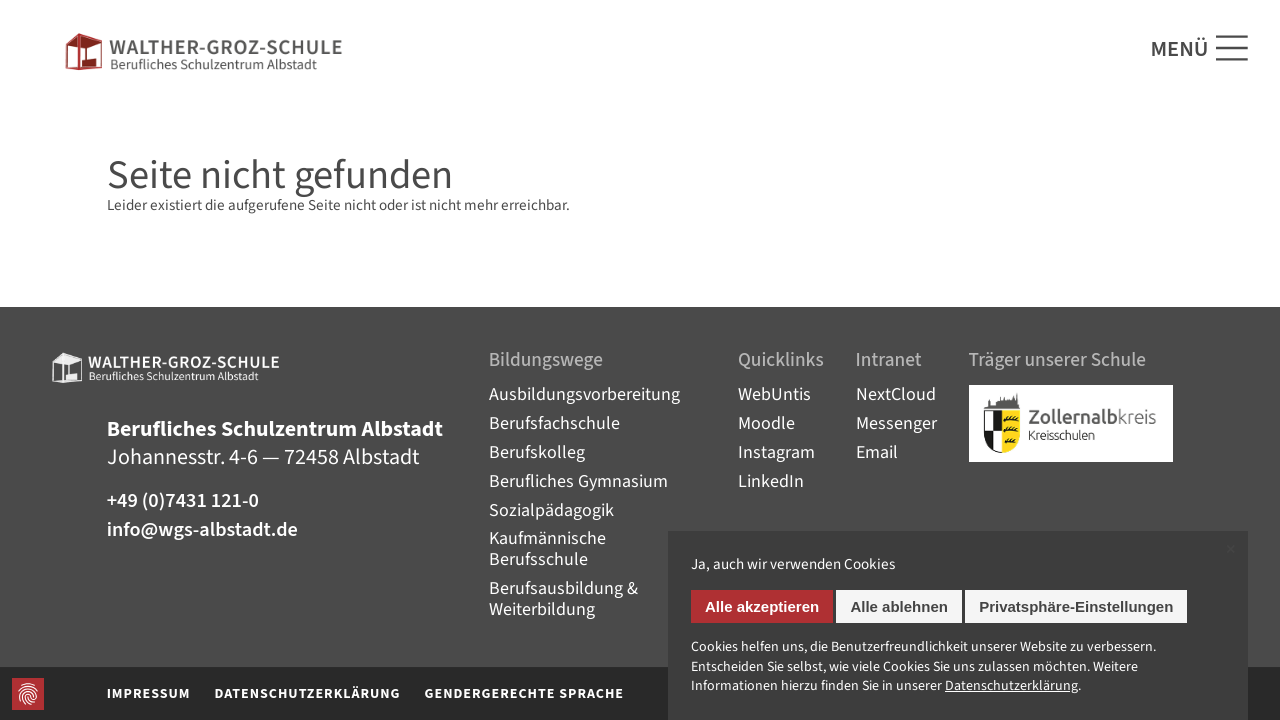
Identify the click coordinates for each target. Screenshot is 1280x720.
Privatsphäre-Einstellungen (1076, 606)
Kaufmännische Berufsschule (547, 549)
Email (877, 452)
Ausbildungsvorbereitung (584, 394)
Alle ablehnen (899, 606)
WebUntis (774, 394)
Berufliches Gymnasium (578, 481)
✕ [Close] (1230, 549)
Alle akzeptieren (762, 606)
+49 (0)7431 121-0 (183, 501)
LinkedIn (771, 481)
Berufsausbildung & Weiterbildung (563, 599)
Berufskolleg (537, 452)
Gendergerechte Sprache (525, 694)
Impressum (149, 694)
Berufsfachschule (554, 423)
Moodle (766, 423)
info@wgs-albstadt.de (202, 530)
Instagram (776, 452)
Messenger (896, 423)
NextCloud (896, 394)
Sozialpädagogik (551, 510)
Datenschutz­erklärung (1011, 686)
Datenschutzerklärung (307, 694)
